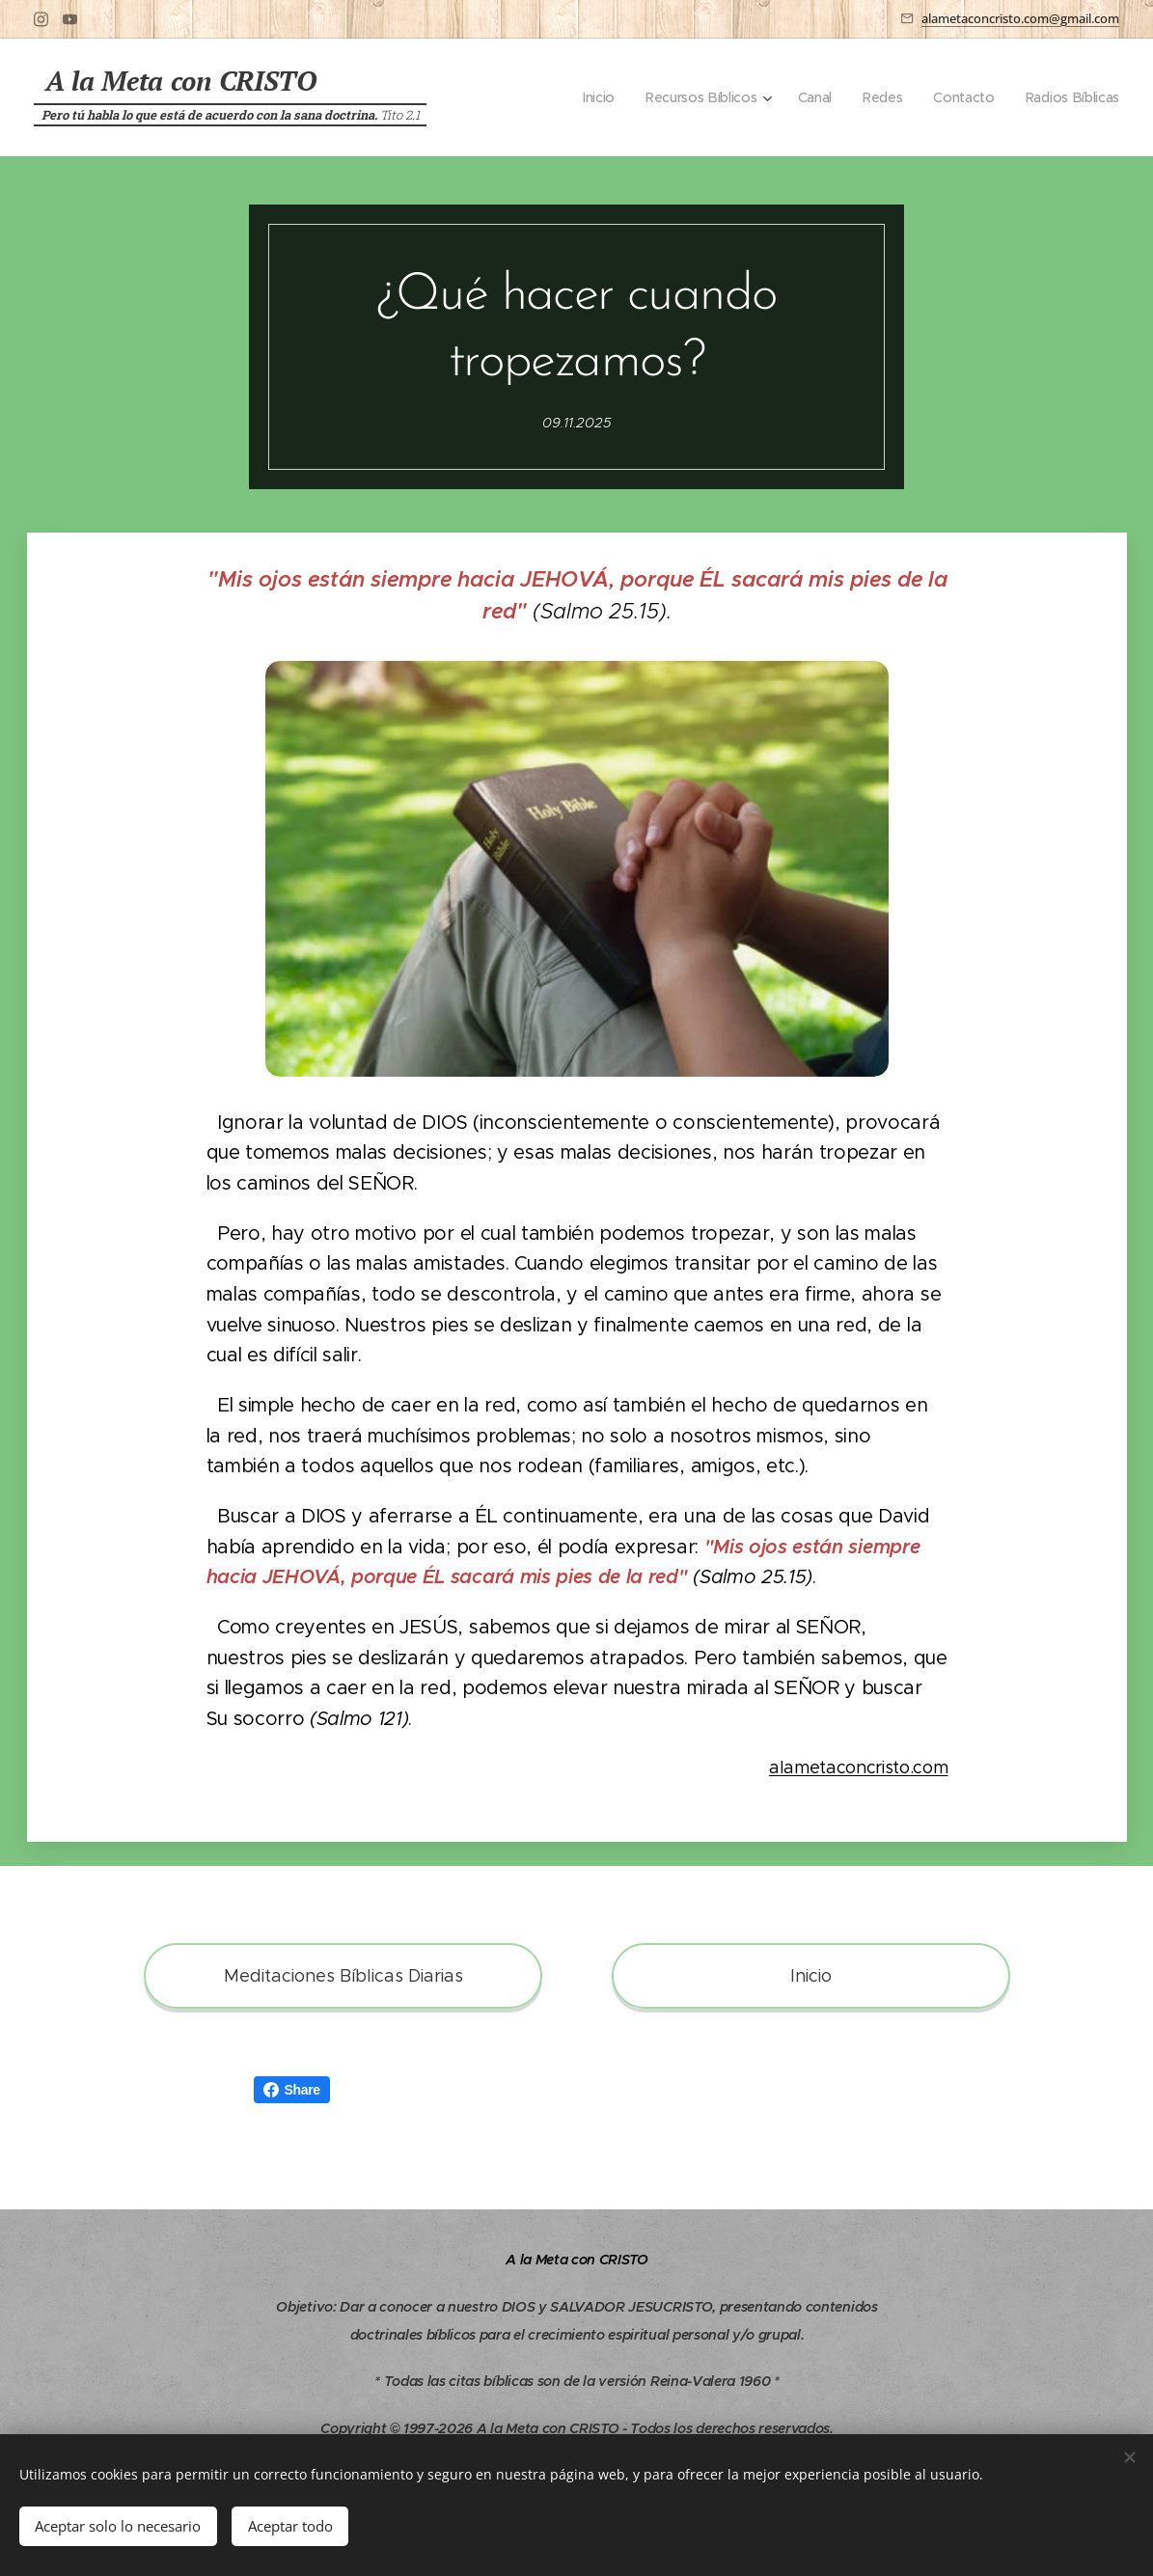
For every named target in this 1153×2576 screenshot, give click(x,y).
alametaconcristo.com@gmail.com (1020, 18)
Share (291, 2089)
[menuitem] (596, 97)
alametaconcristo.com (857, 1767)
